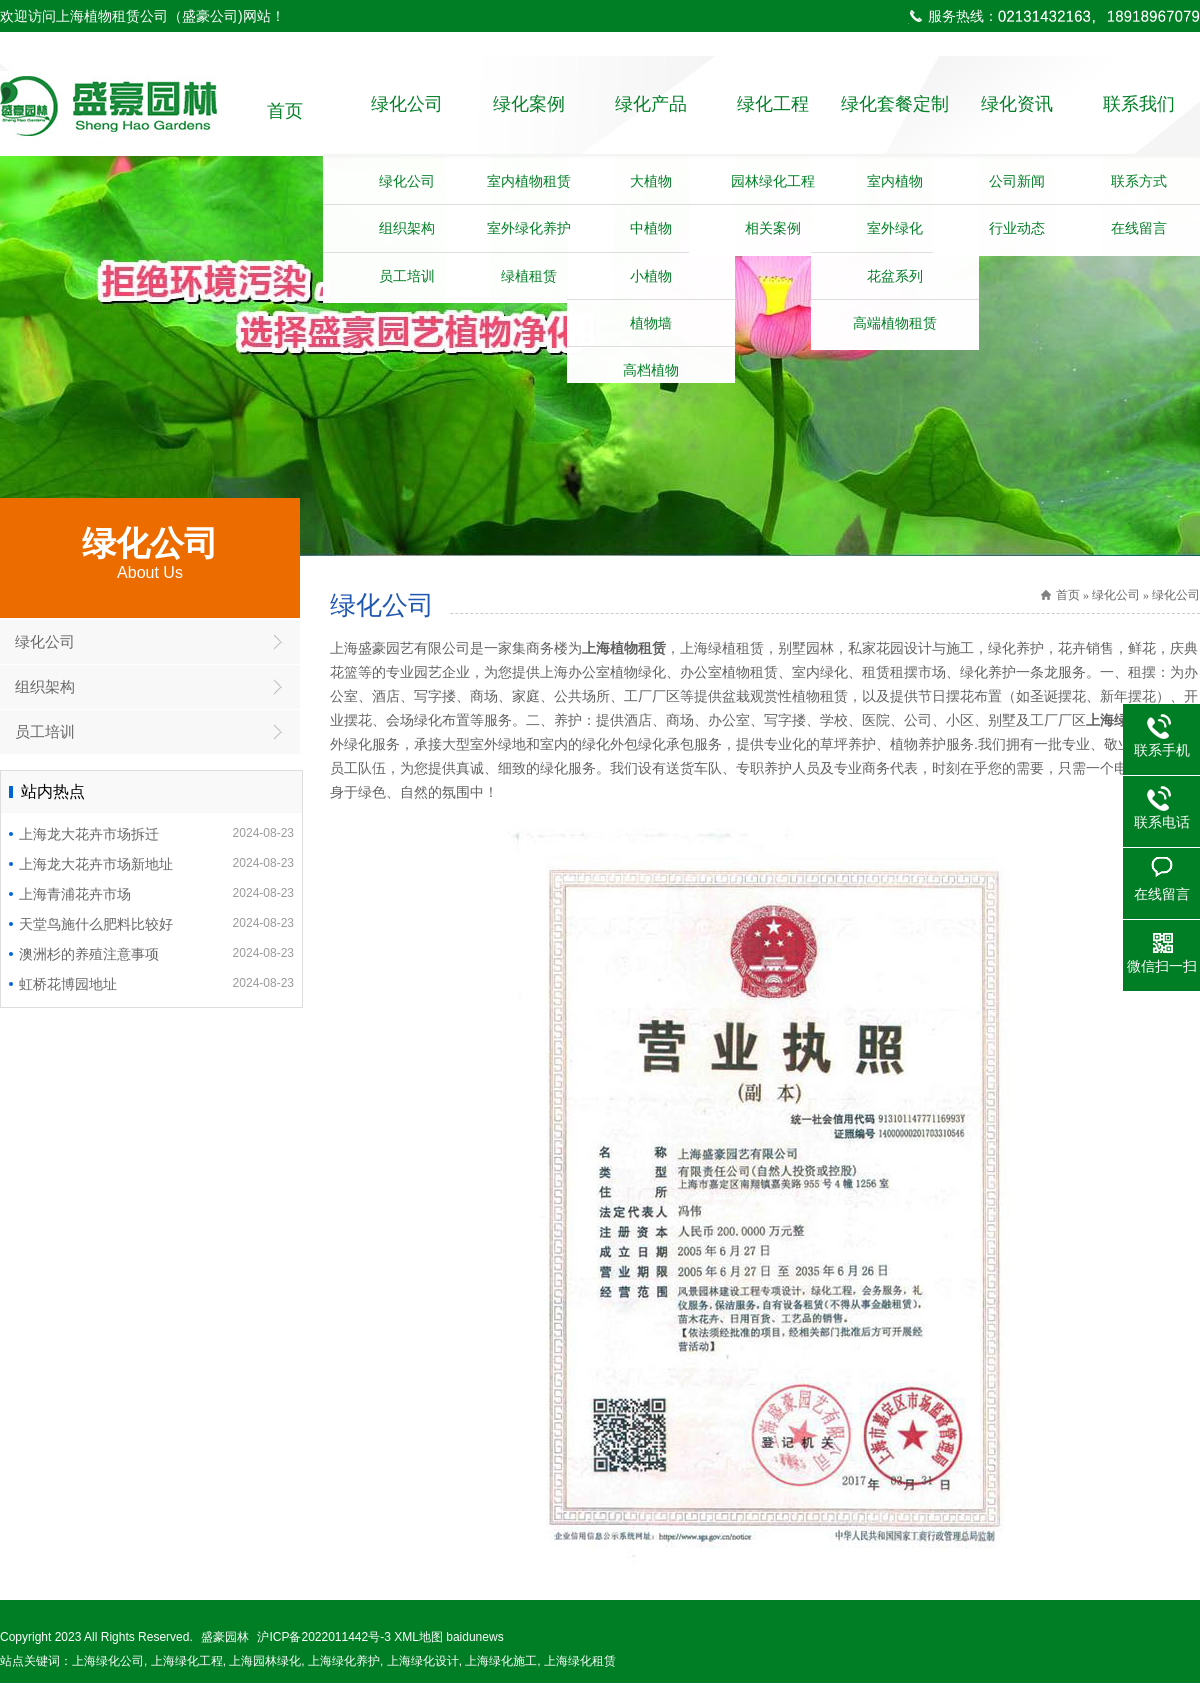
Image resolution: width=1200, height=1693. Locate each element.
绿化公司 (407, 111)
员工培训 (45, 741)
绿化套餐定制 (895, 111)
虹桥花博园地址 (156, 993)
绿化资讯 (1017, 111)
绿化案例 (529, 111)
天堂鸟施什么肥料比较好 (156, 933)
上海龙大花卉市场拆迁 (156, 843)
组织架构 (45, 696)
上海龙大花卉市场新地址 (156, 873)
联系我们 (1139, 111)
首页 (285, 111)
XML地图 (418, 1647)
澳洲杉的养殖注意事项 (156, 963)
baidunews (474, 1647)
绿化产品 (651, 111)
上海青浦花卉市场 (156, 903)
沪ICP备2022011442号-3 (323, 1647)
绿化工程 (773, 111)
